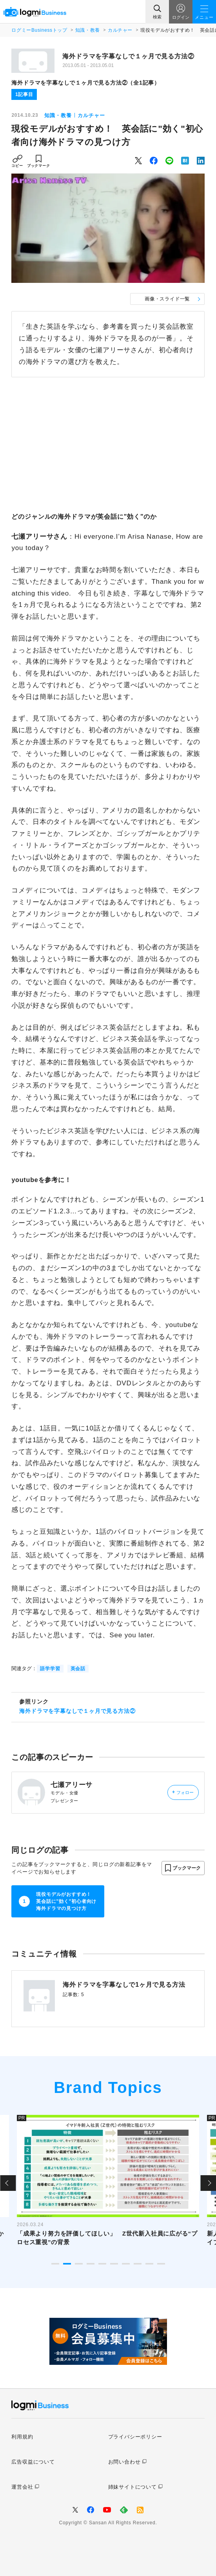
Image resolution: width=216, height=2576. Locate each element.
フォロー (183, 1792)
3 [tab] (79, 2264)
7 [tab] (126, 2264)
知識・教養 (87, 30)
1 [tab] (55, 2264)
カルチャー (120, 30)
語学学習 (50, 1668)
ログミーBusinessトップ (39, 30)
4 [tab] (90, 2264)
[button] (183, 1868)
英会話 (78, 1668)
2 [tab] (67, 2264)
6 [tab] (114, 2264)
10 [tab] (161, 2264)
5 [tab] (102, 2264)
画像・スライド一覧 (167, 299)
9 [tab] (149, 2264)
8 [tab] (138, 2264)
